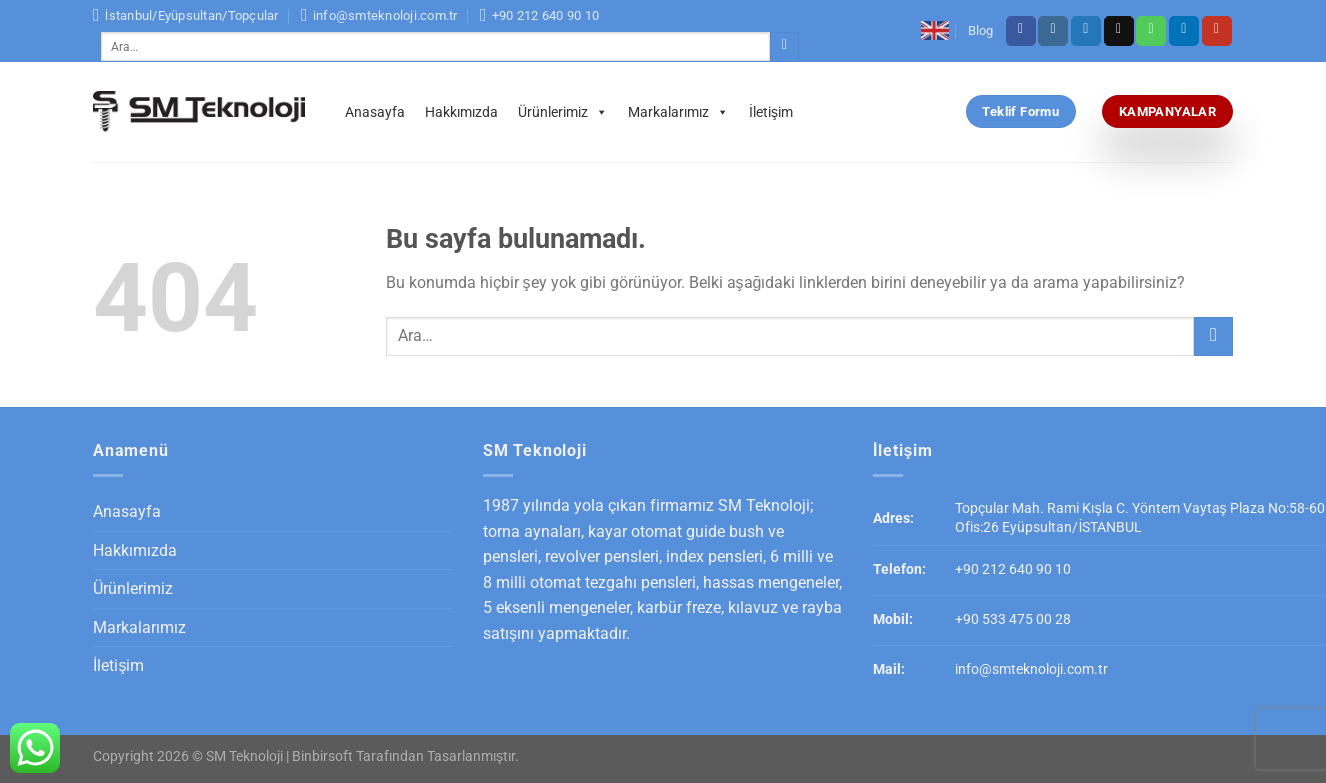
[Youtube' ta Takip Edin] (1217, 31)
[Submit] (784, 47)
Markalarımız (678, 112)
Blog (980, 30)
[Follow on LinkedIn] (1184, 31)
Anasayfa (375, 112)
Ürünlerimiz (563, 112)
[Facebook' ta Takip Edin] (1021, 31)
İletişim (771, 112)
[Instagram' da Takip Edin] (1053, 31)
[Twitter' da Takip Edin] (1086, 31)
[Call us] (1151, 31)
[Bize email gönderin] (1119, 31)
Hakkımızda (461, 112)
